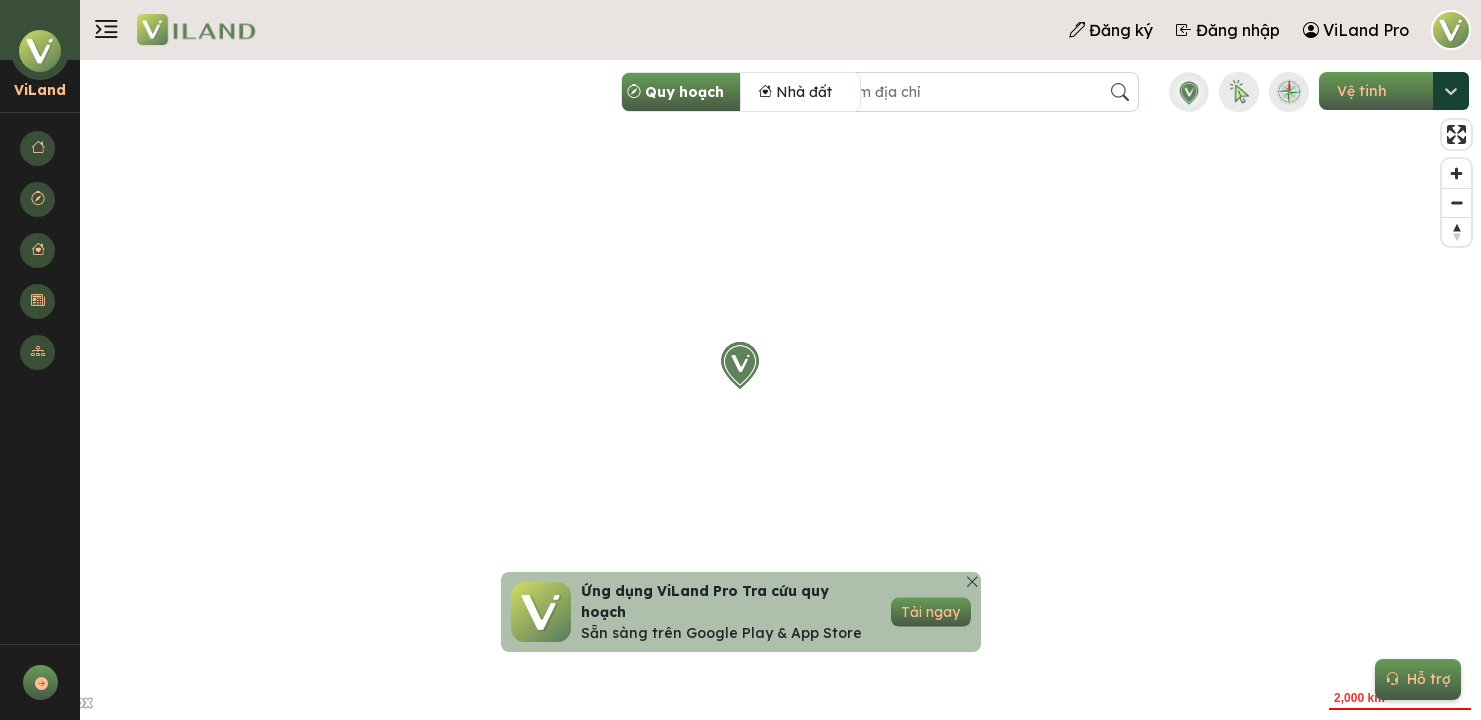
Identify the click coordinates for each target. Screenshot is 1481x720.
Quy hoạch (675, 92)
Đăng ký (1111, 30)
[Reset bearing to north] (1456, 231)
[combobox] (1337, 91)
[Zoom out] (1456, 202)
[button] (40, 148)
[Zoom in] (1456, 173)
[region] (740, 390)
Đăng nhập (1228, 30)
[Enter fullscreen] (1456, 134)
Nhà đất (795, 92)
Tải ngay (930, 612)
